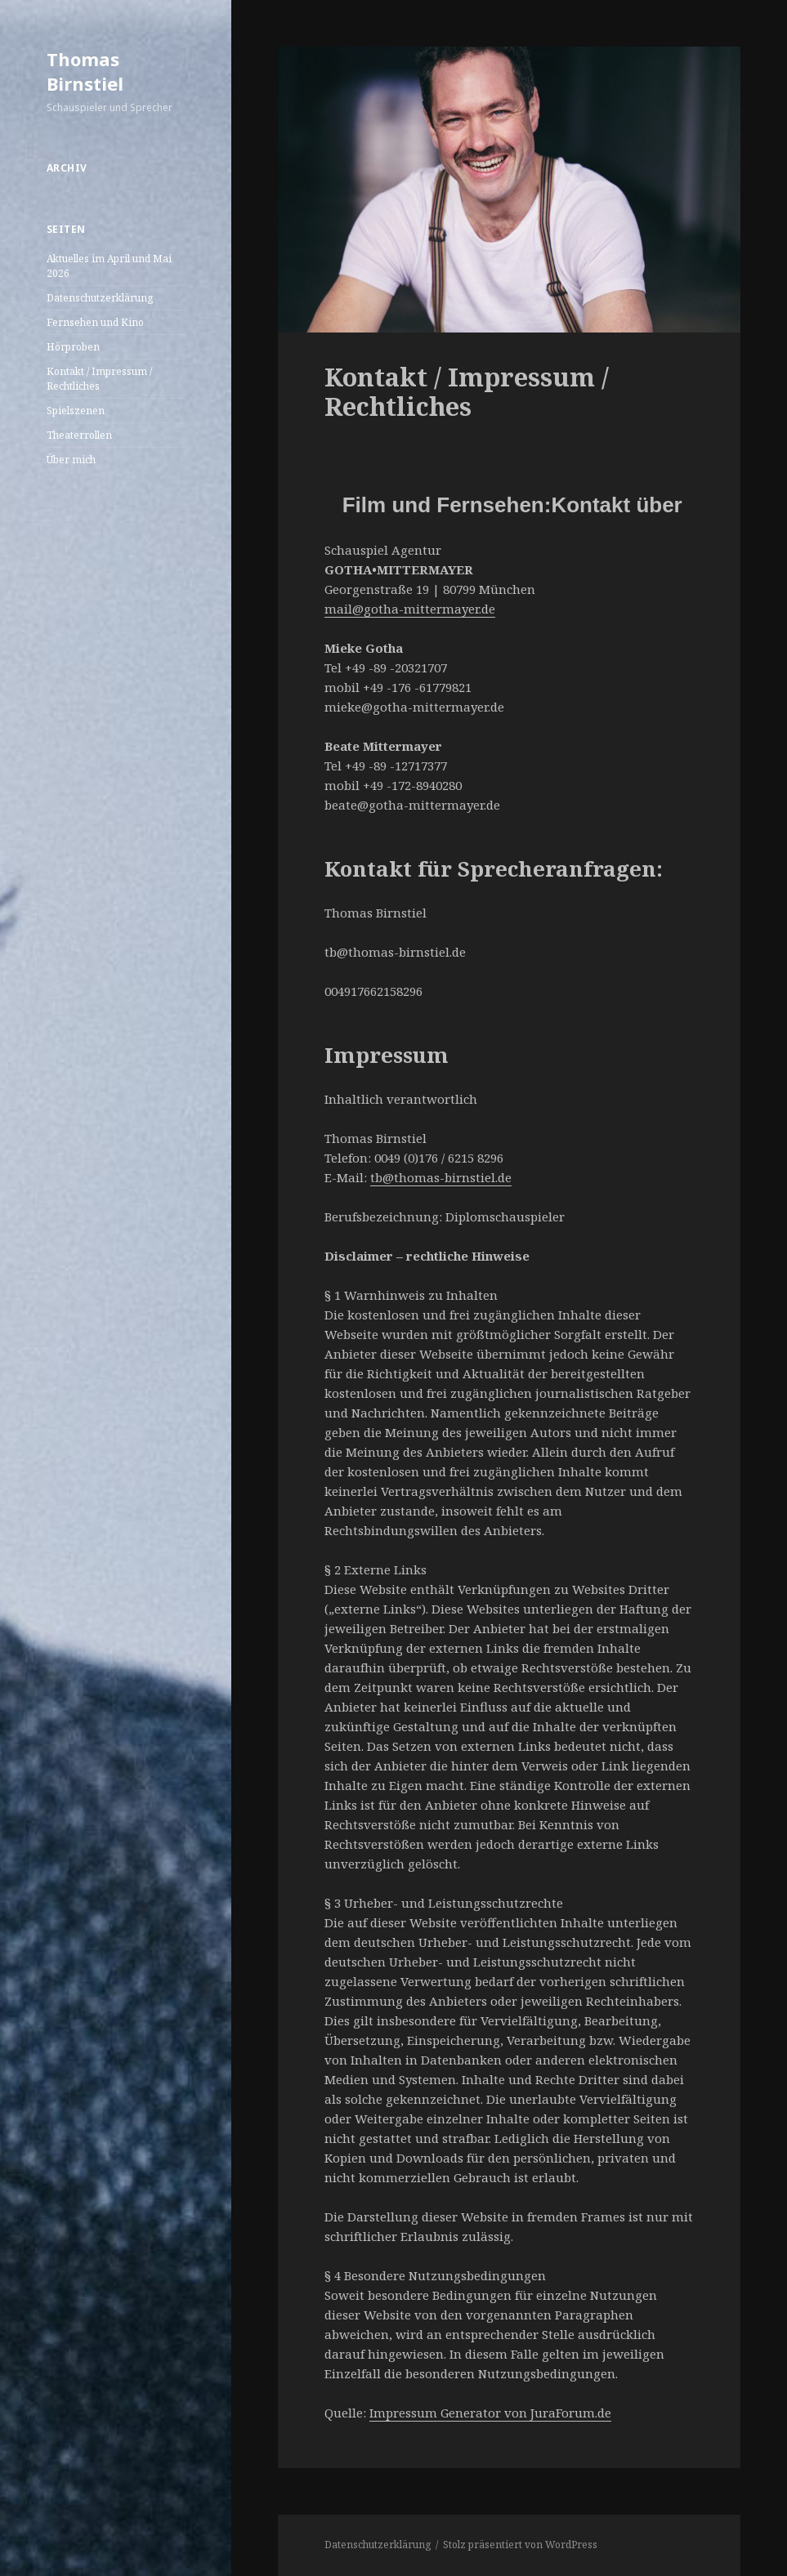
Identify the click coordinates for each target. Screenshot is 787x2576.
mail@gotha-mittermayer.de (409, 608)
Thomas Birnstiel (85, 71)
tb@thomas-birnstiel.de (441, 1177)
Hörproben (73, 347)
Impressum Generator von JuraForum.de (490, 2412)
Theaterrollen (79, 435)
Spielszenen (76, 410)
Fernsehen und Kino (95, 322)
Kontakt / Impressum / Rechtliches (99, 378)
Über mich (71, 460)
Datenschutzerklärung (100, 298)
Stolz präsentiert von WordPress (520, 2544)
